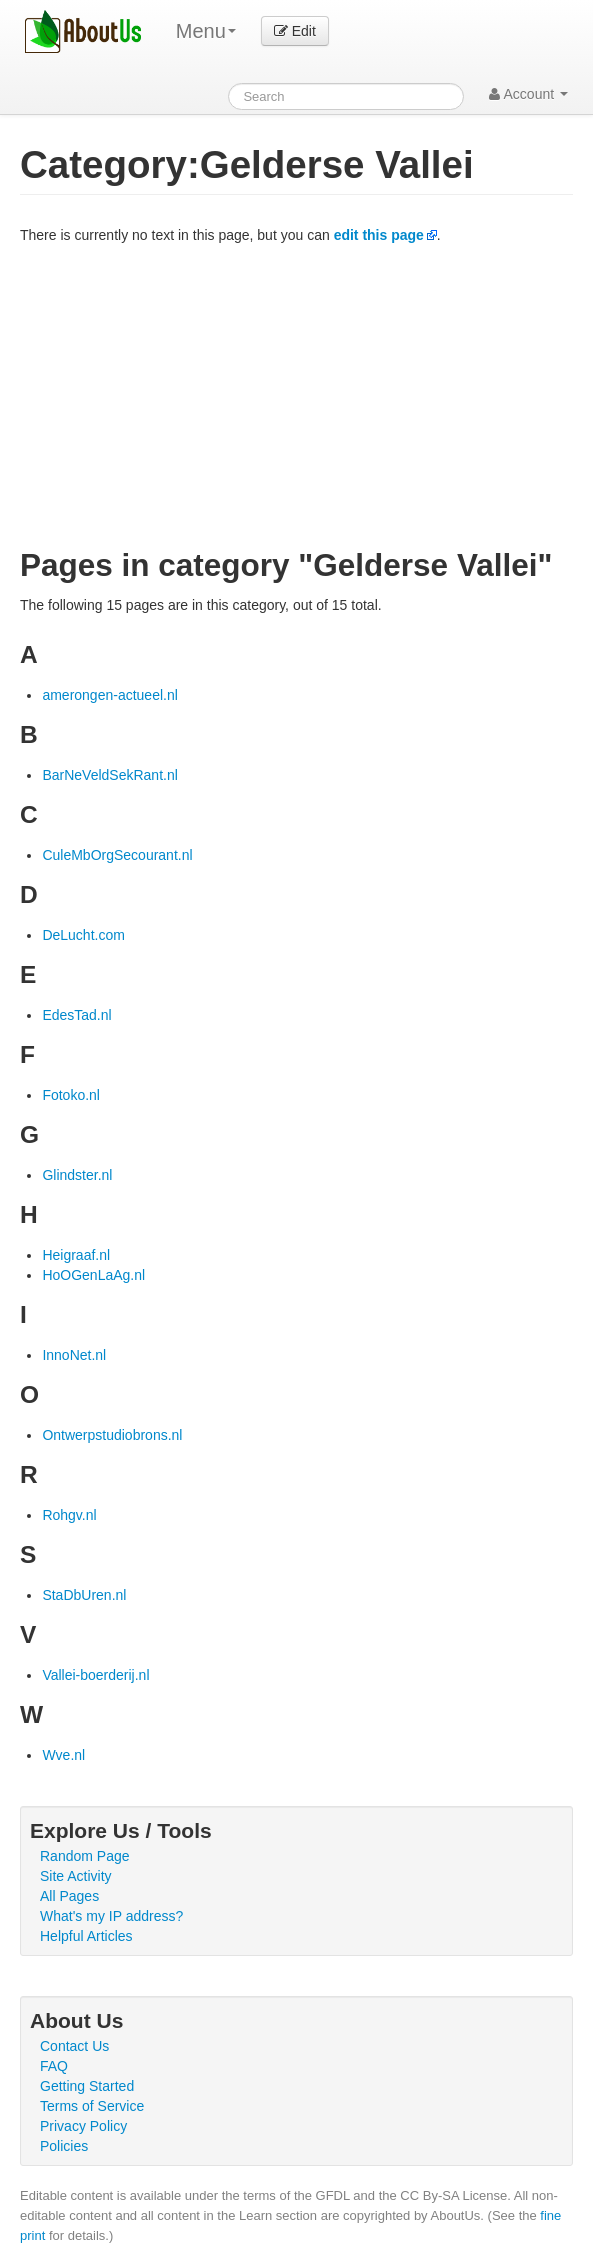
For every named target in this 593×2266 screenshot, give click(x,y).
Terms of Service (92, 2106)
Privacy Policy (83, 2126)
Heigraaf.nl (76, 1255)
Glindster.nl (77, 1175)
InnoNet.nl (74, 1355)
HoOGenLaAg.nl (93, 1275)
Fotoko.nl (71, 1095)
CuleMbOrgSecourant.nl (117, 855)
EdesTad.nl (76, 1015)
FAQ (54, 2066)
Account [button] (528, 94)
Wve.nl (63, 1755)
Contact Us (74, 2046)
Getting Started (87, 2086)
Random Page (85, 1856)
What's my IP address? (111, 1916)
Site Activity (76, 1876)
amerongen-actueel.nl (109, 695)
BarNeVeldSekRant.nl (109, 775)
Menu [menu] (206, 31)
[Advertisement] (296, 395)
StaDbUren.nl (84, 1595)
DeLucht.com (83, 935)
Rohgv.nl (69, 1515)
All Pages (69, 1896)
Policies (64, 2146)
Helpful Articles (86, 1936)
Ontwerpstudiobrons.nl (112, 1435)
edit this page (379, 235)
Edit (295, 31)
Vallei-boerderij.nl (95, 1675)
